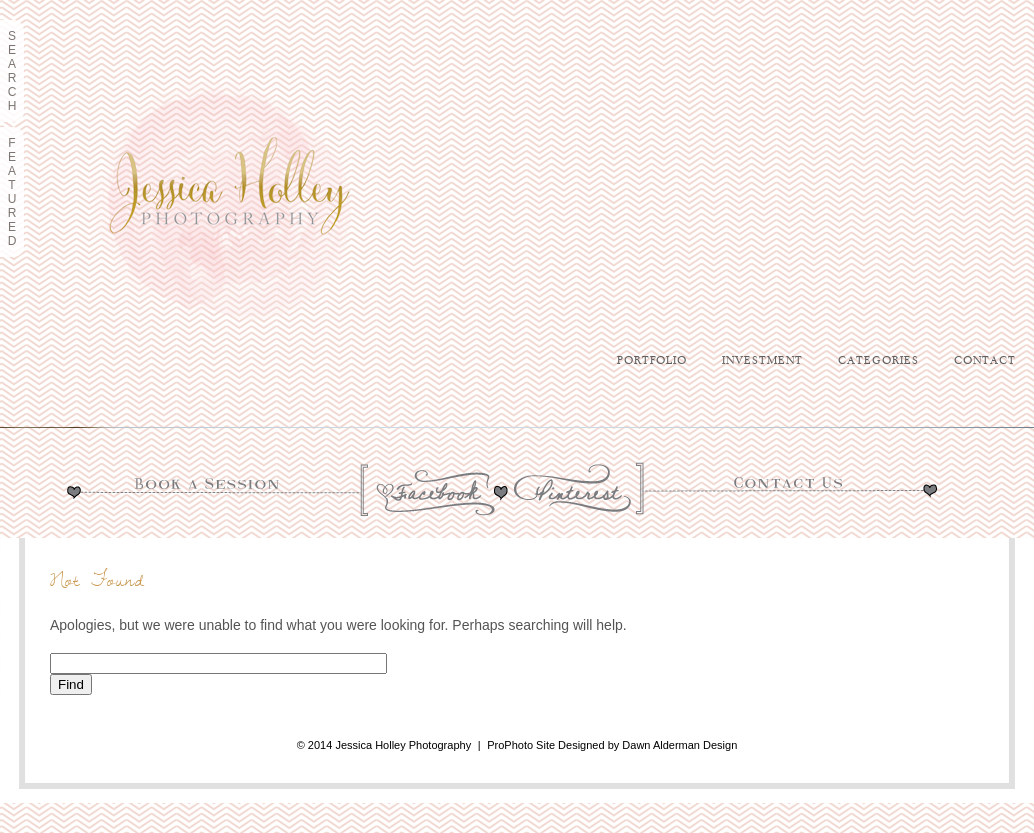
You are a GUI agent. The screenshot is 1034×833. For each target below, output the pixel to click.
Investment (762, 361)
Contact (985, 361)
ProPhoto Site (521, 745)
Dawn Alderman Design (679, 745)
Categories (878, 361)
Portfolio (652, 361)
